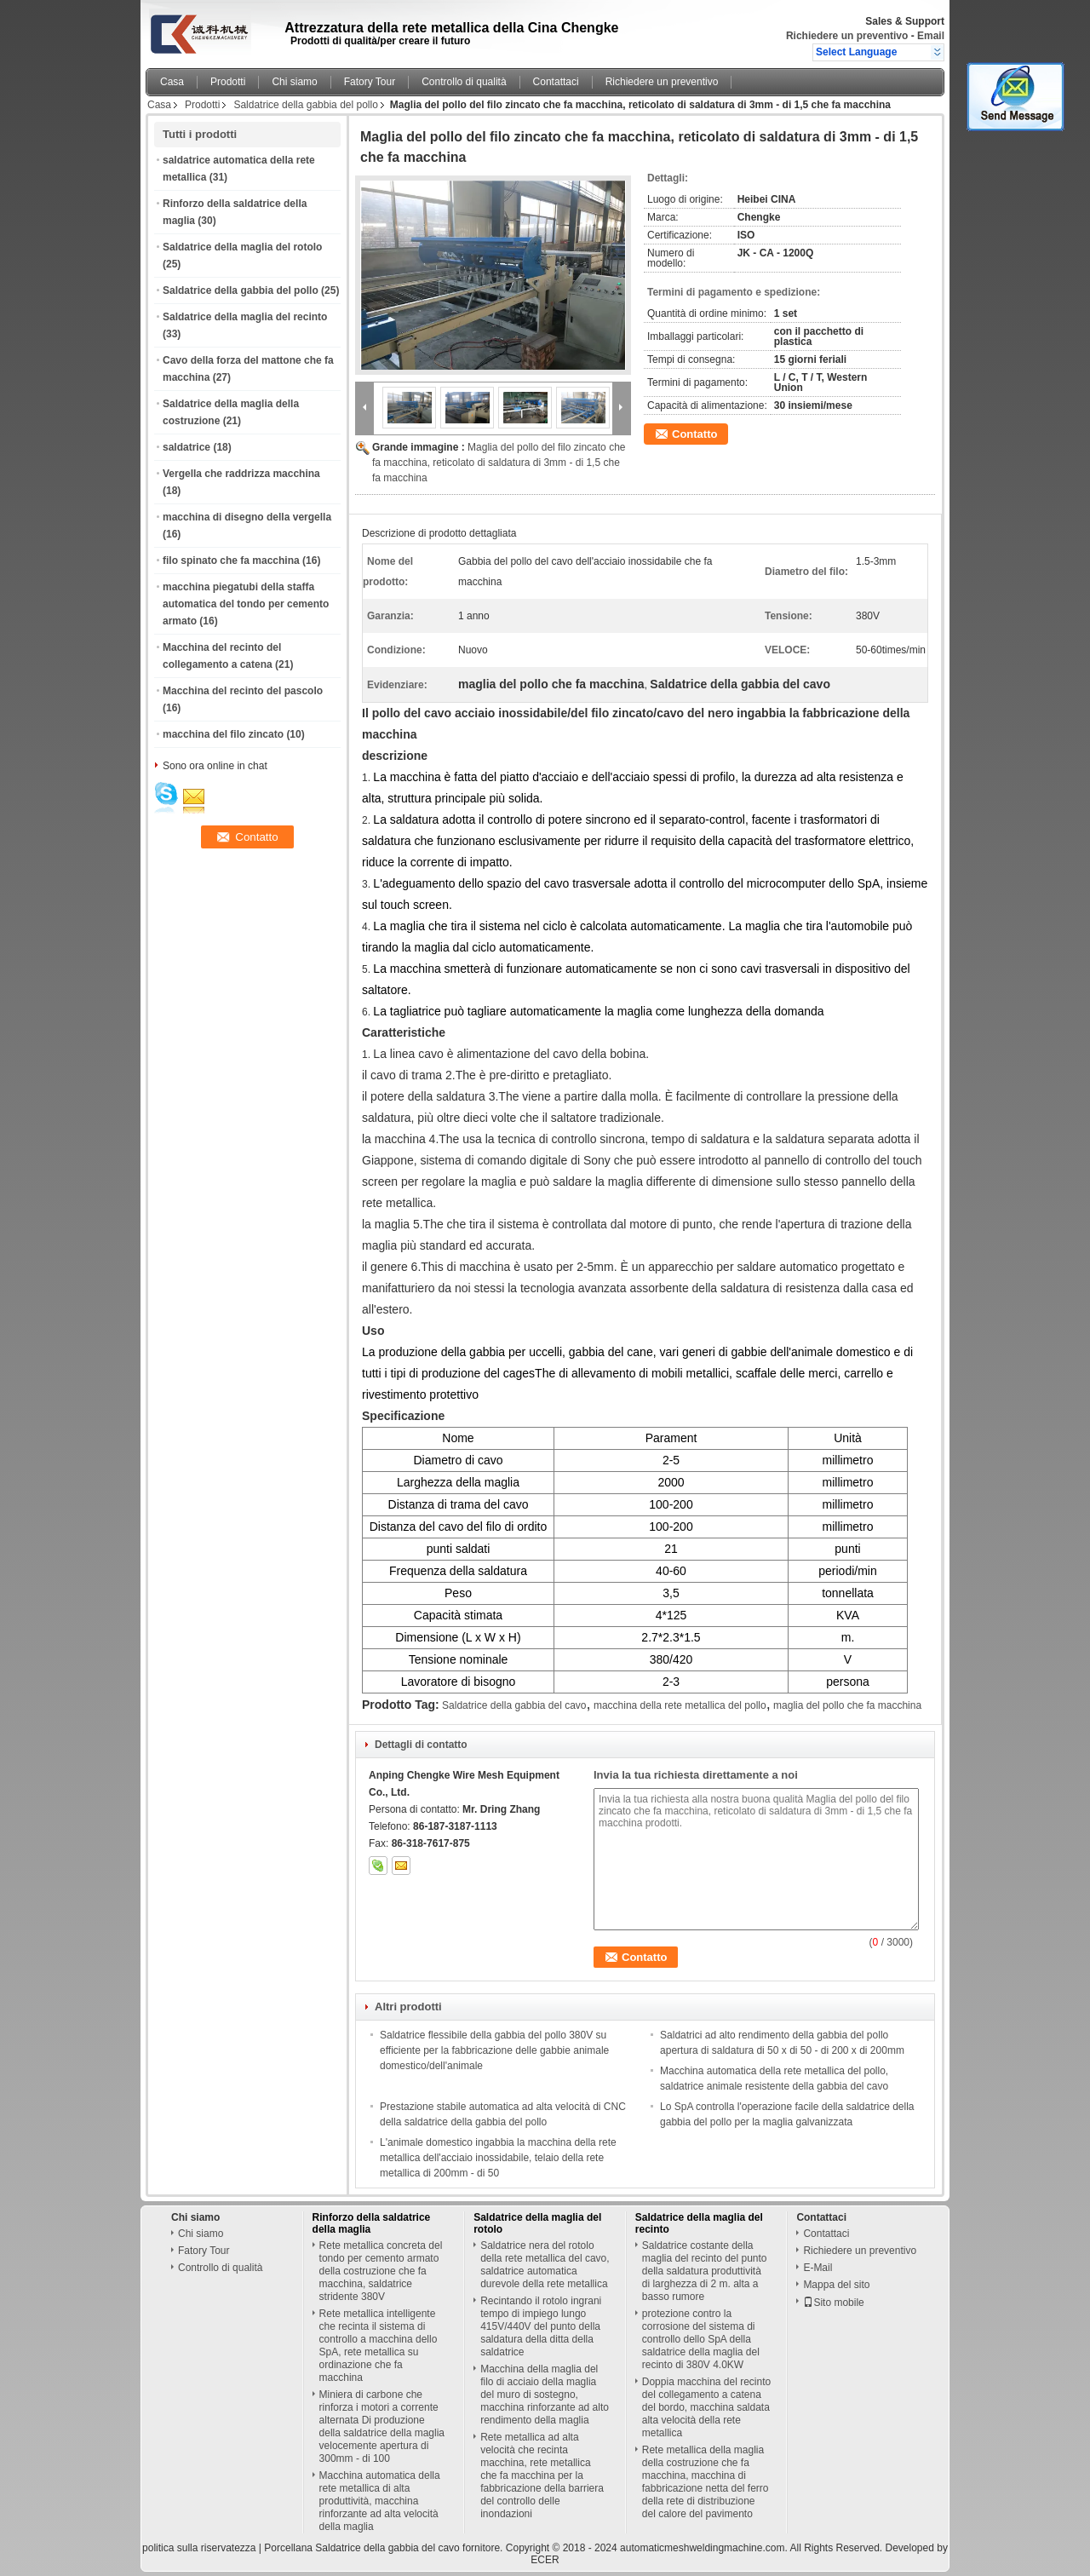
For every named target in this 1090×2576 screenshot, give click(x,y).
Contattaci (556, 82)
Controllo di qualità (464, 82)
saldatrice (186, 447)
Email (930, 36)
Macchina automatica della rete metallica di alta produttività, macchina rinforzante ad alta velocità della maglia (379, 2501)
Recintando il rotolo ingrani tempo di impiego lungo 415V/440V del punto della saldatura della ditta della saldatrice (540, 2326)
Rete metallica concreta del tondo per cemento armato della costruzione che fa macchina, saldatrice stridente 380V (381, 2271)
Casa (172, 82)
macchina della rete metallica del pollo (680, 1705)
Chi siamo (294, 82)
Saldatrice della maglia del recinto (245, 317)
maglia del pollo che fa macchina (847, 1705)
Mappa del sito (836, 2285)
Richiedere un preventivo (847, 36)
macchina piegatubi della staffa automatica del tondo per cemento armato (246, 604)
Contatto (694, 434)
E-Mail (817, 2268)
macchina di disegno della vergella (247, 517)
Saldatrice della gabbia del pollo (305, 105)
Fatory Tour (369, 82)
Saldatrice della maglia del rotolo (242, 247)
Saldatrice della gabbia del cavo (514, 1705)
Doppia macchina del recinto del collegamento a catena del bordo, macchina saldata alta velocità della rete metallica (706, 2407)
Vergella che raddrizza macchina (241, 474)
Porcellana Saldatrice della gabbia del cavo (361, 2548)
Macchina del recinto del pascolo (243, 691)
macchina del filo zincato (223, 734)
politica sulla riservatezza (198, 2548)
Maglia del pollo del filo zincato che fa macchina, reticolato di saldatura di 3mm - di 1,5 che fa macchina (498, 462)
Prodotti (227, 82)
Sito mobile (833, 2303)
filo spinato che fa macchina (231, 560)
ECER (545, 2560)
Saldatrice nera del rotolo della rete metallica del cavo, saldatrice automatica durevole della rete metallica (544, 2265)
